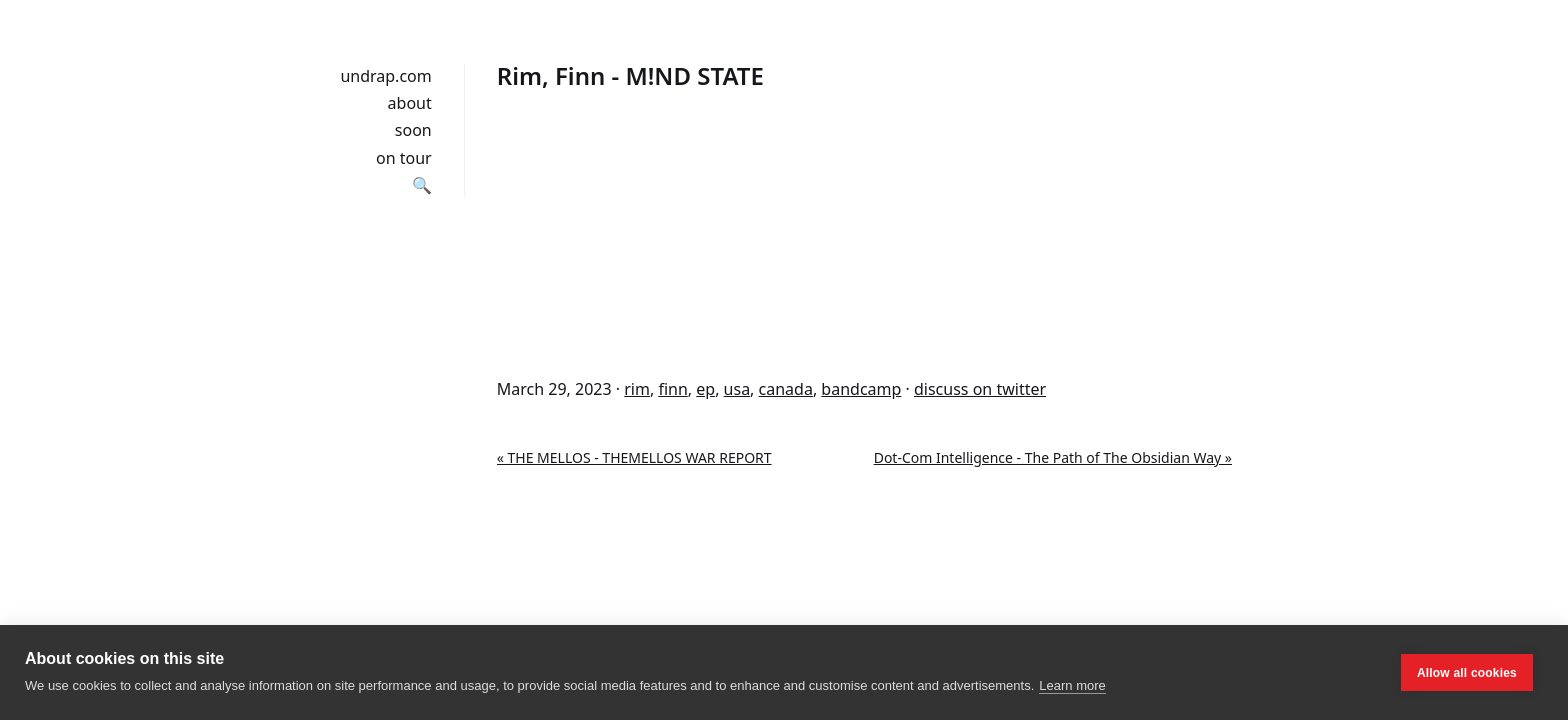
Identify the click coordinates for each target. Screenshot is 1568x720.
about (410, 103)
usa (737, 389)
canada (786, 389)
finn (672, 389)
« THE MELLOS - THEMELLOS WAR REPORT (634, 457)
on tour (404, 158)
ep (705, 389)
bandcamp (861, 389)
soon (413, 130)
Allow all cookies (1467, 673)
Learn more (1072, 685)
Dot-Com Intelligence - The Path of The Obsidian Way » (1053, 457)
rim (637, 389)
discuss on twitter (980, 389)
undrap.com (385, 76)
